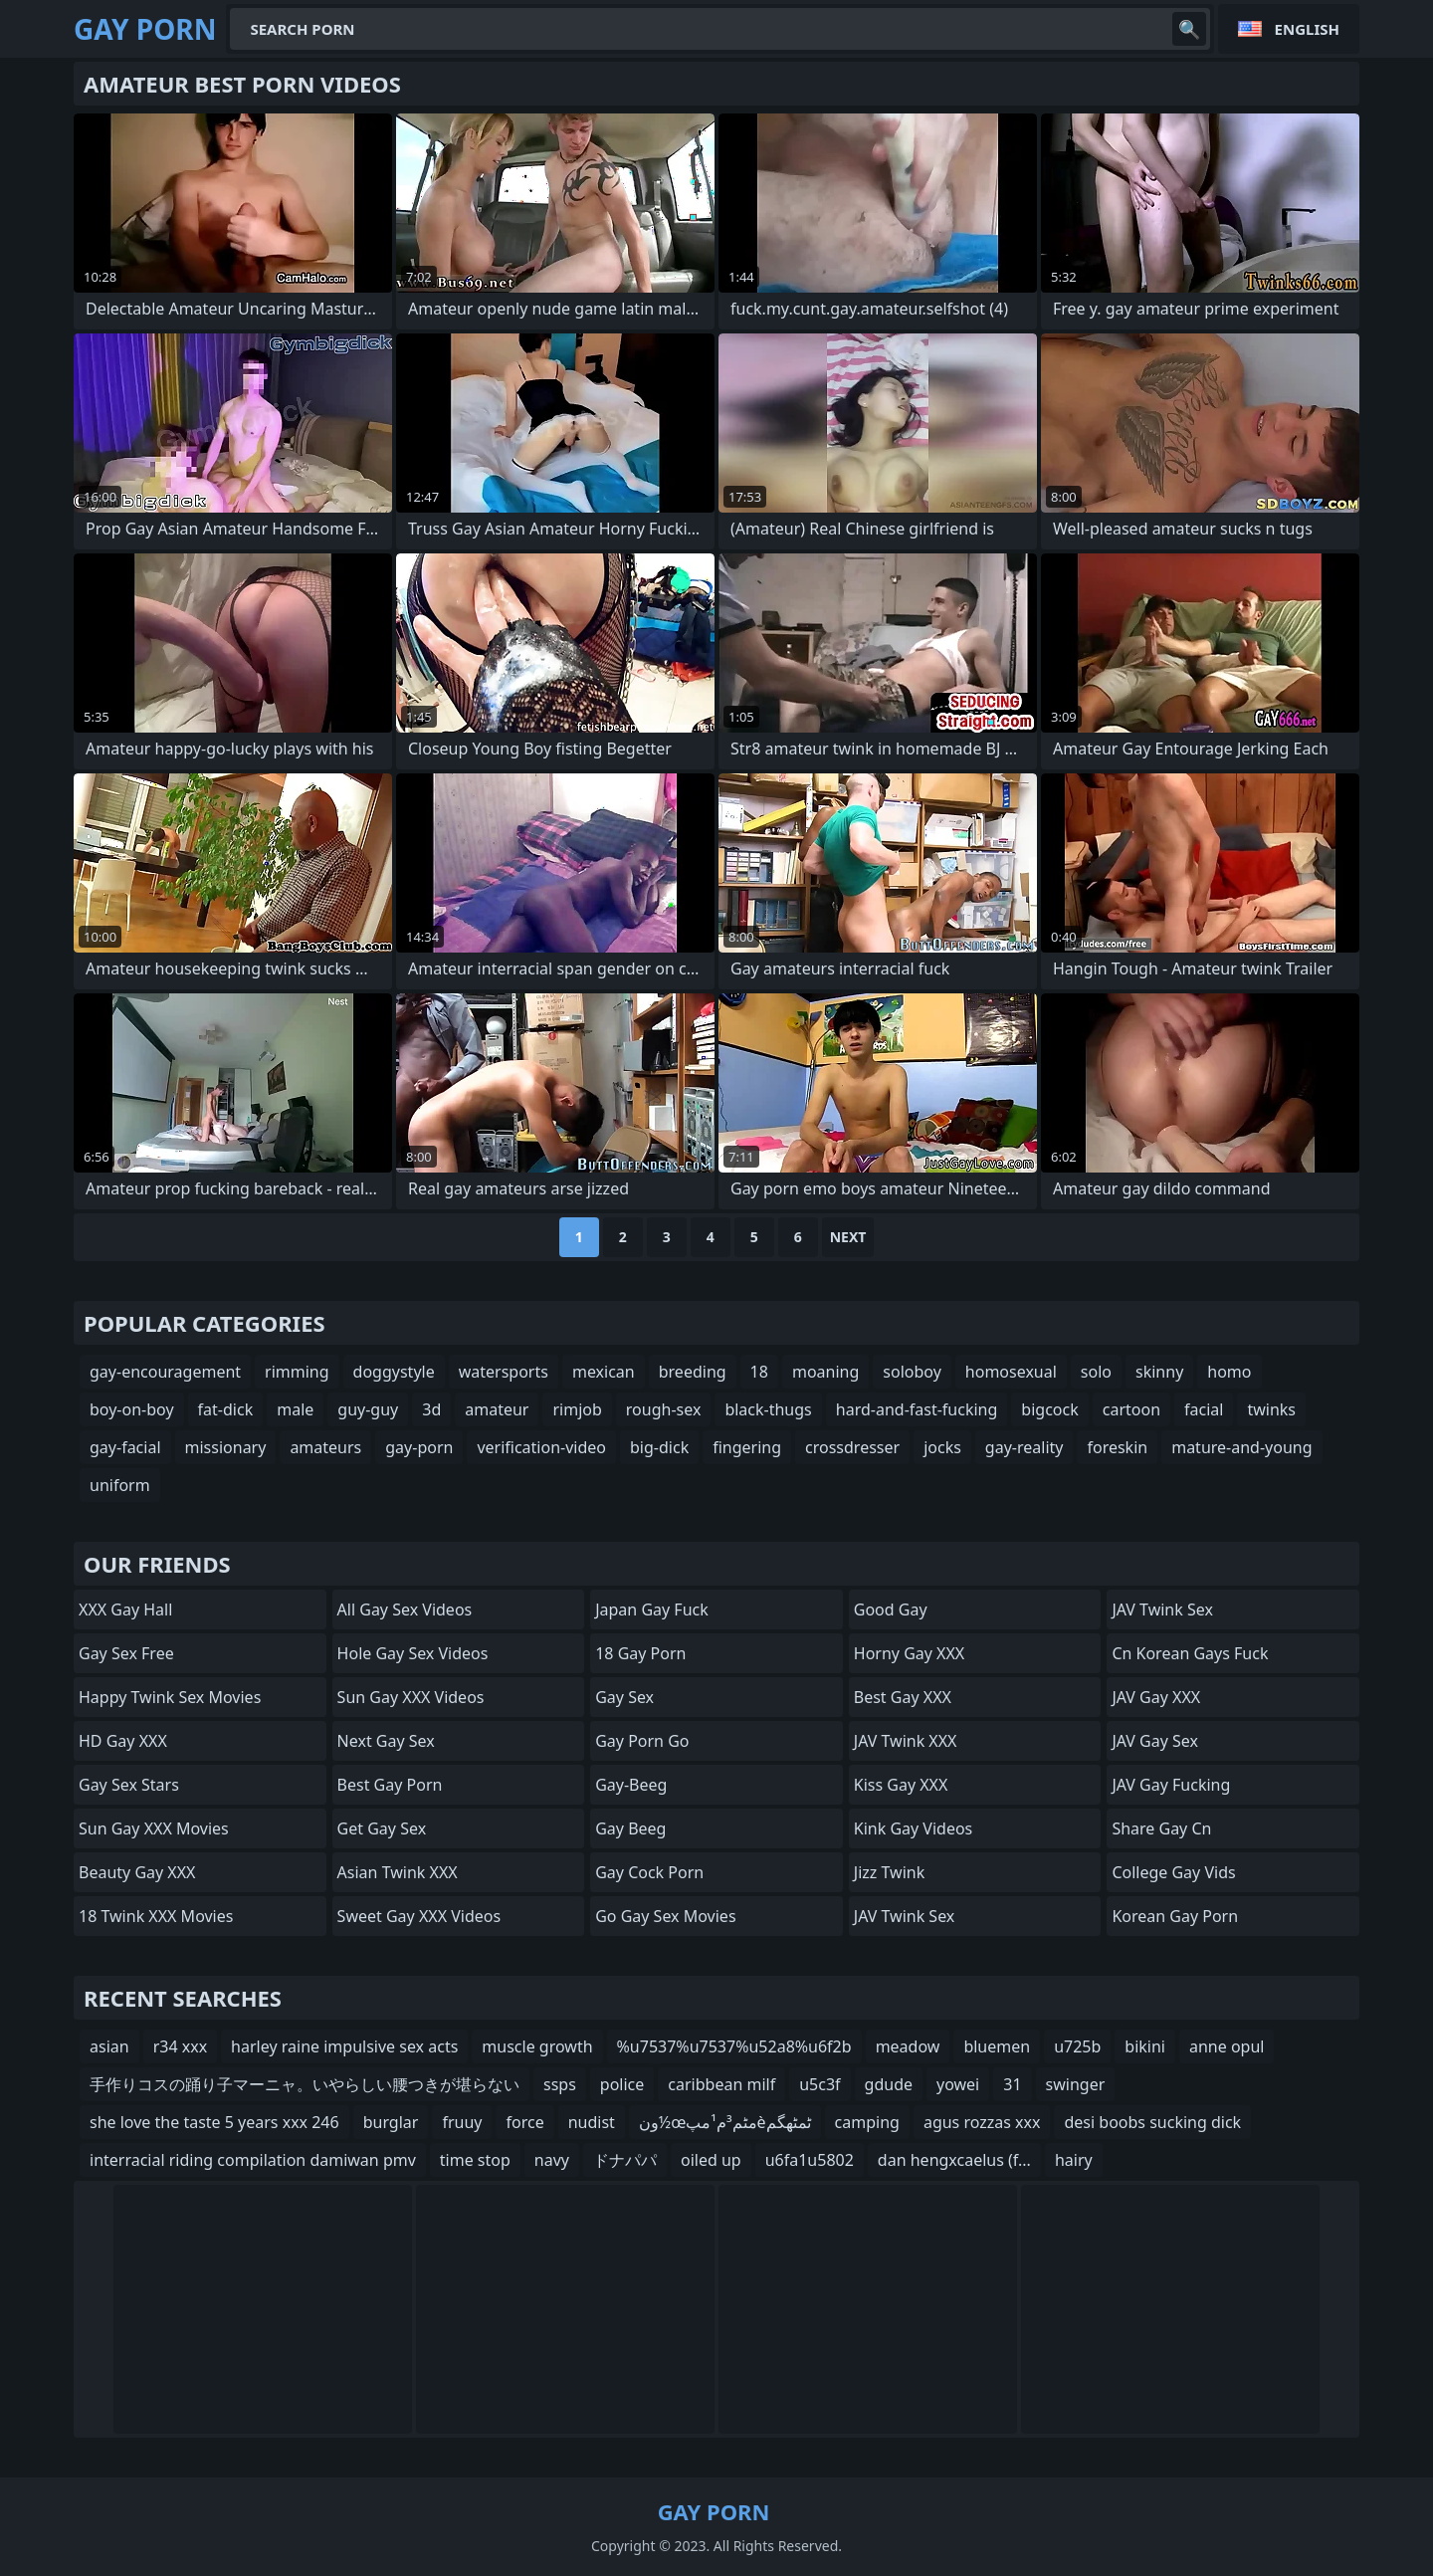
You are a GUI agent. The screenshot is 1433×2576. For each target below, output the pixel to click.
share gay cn (1161, 1828)
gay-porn (419, 1447)
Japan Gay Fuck (652, 1609)
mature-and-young (1241, 1447)
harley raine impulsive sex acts (344, 2046)
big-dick (659, 1447)
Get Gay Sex (382, 1828)
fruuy (462, 2122)
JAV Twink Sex (904, 1916)
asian (109, 2046)
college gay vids (1173, 1872)
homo (1229, 1372)
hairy (1074, 2160)
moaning (825, 1372)
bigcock (1049, 1409)
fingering (747, 1447)
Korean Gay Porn (1175, 1916)
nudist (591, 2122)
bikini (1145, 2046)
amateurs (325, 1447)
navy (551, 2160)
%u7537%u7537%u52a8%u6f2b (734, 2046)
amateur (496, 1409)
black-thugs (767, 1409)
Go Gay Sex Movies (665, 1916)
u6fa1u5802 (809, 2160)
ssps (559, 2084)
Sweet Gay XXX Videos (419, 1916)
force (524, 2122)
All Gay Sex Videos (405, 1609)
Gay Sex (624, 1697)
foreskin (1117, 1447)
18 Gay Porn (640, 1653)
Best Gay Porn (390, 1785)
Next (848, 1236)
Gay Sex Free (126, 1653)
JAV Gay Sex (1155, 1741)
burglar (391, 2122)
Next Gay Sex (386, 1741)
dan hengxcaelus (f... (954, 2160)
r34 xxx (180, 2046)
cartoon (1131, 1409)
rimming (297, 1372)
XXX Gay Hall (125, 1609)
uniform (120, 1485)
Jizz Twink (889, 1872)
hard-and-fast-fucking (917, 1409)
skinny (1159, 1372)
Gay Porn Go (642, 1741)
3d (431, 1409)
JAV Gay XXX (1156, 1697)
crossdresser (852, 1447)
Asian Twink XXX (397, 1872)
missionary (226, 1447)
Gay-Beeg (631, 1785)
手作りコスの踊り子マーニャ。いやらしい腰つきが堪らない (304, 2084)
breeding (692, 1372)
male (295, 1409)
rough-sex (664, 1409)
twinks (1271, 1409)
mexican (603, 1372)
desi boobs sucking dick (1152, 2122)
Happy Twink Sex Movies (170, 1697)
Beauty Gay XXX (137, 1872)
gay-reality (1024, 1447)
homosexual (1011, 1372)
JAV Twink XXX (905, 1741)
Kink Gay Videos (913, 1828)
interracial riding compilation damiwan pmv (253, 2160)
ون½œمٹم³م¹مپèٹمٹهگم (725, 2122)
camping (867, 2122)
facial (1203, 1409)
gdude (889, 2084)
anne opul (1226, 2046)
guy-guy (367, 1409)
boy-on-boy (132, 1409)
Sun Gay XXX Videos (411, 1697)
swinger (1076, 2084)
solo (1096, 1372)
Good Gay (890, 1609)
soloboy (912, 1372)
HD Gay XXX (123, 1741)
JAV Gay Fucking (1171, 1785)
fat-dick (226, 1409)
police (622, 2084)
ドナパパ (625, 2160)
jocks (942, 1447)
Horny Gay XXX (909, 1653)
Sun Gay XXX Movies (154, 1828)
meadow (908, 2046)
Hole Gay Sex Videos (413, 1653)
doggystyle (394, 1372)
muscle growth (537, 2046)
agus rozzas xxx (982, 2122)
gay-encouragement (165, 1372)
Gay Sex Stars (129, 1785)
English (1307, 29)
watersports (503, 1372)
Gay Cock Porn (649, 1872)
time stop (475, 2160)
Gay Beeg (630, 1828)
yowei (957, 2084)
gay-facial (125, 1447)
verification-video (541, 1447)
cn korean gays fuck (1190, 1653)
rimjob (576, 1409)
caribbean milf (721, 2084)
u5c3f (819, 2084)
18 (759, 1372)
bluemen (996, 2046)
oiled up (711, 2160)
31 (1012, 2084)
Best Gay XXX (902, 1697)
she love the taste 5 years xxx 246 (214, 2122)
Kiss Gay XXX (901, 1785)
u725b (1077, 2046)
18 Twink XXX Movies (156, 1916)
